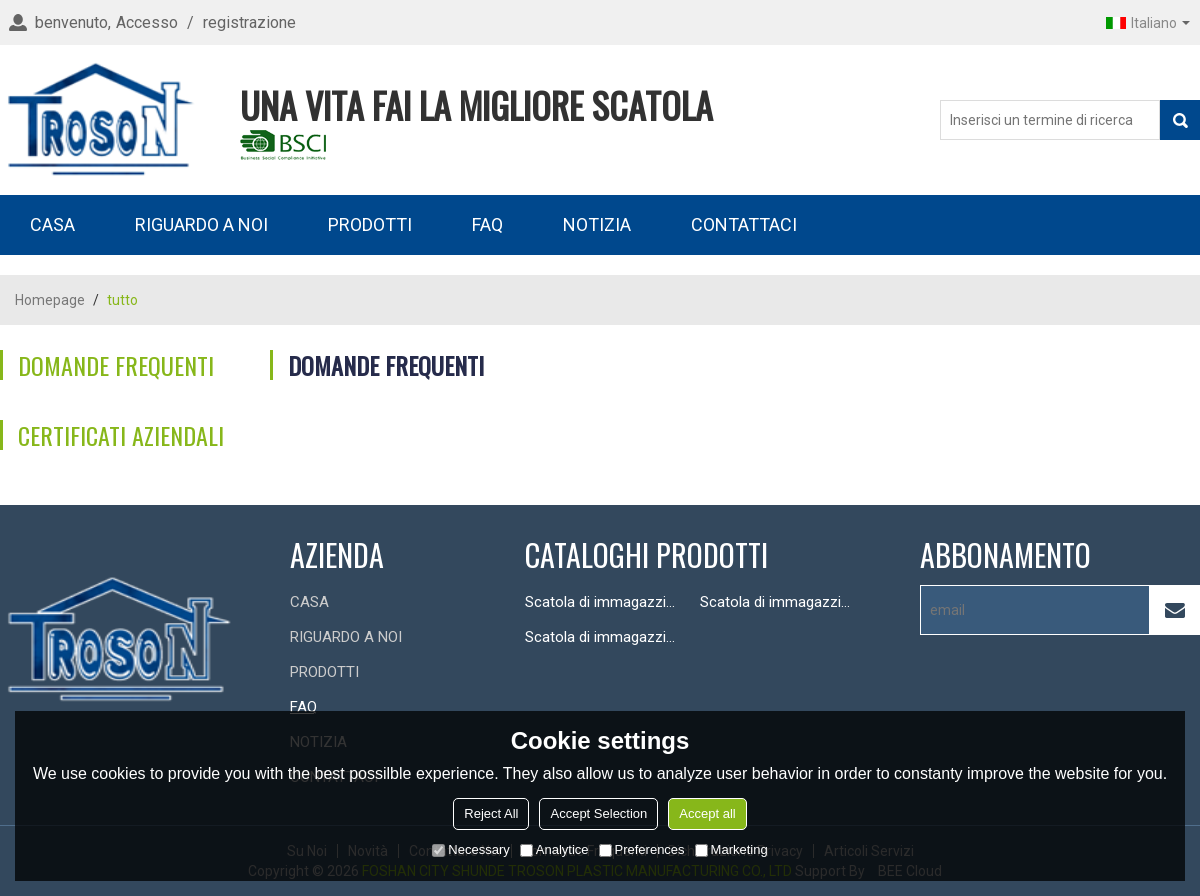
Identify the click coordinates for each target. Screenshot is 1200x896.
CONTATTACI (744, 224)
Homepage (50, 300)
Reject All (491, 813)
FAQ (487, 224)
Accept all (707, 813)
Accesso (147, 22)
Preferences (642, 849)
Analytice (554, 849)
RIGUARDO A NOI (201, 224)
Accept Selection (598, 813)
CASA (52, 224)
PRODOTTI (370, 224)
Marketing (731, 849)
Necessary (470, 849)
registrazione (249, 22)
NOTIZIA (597, 224)
